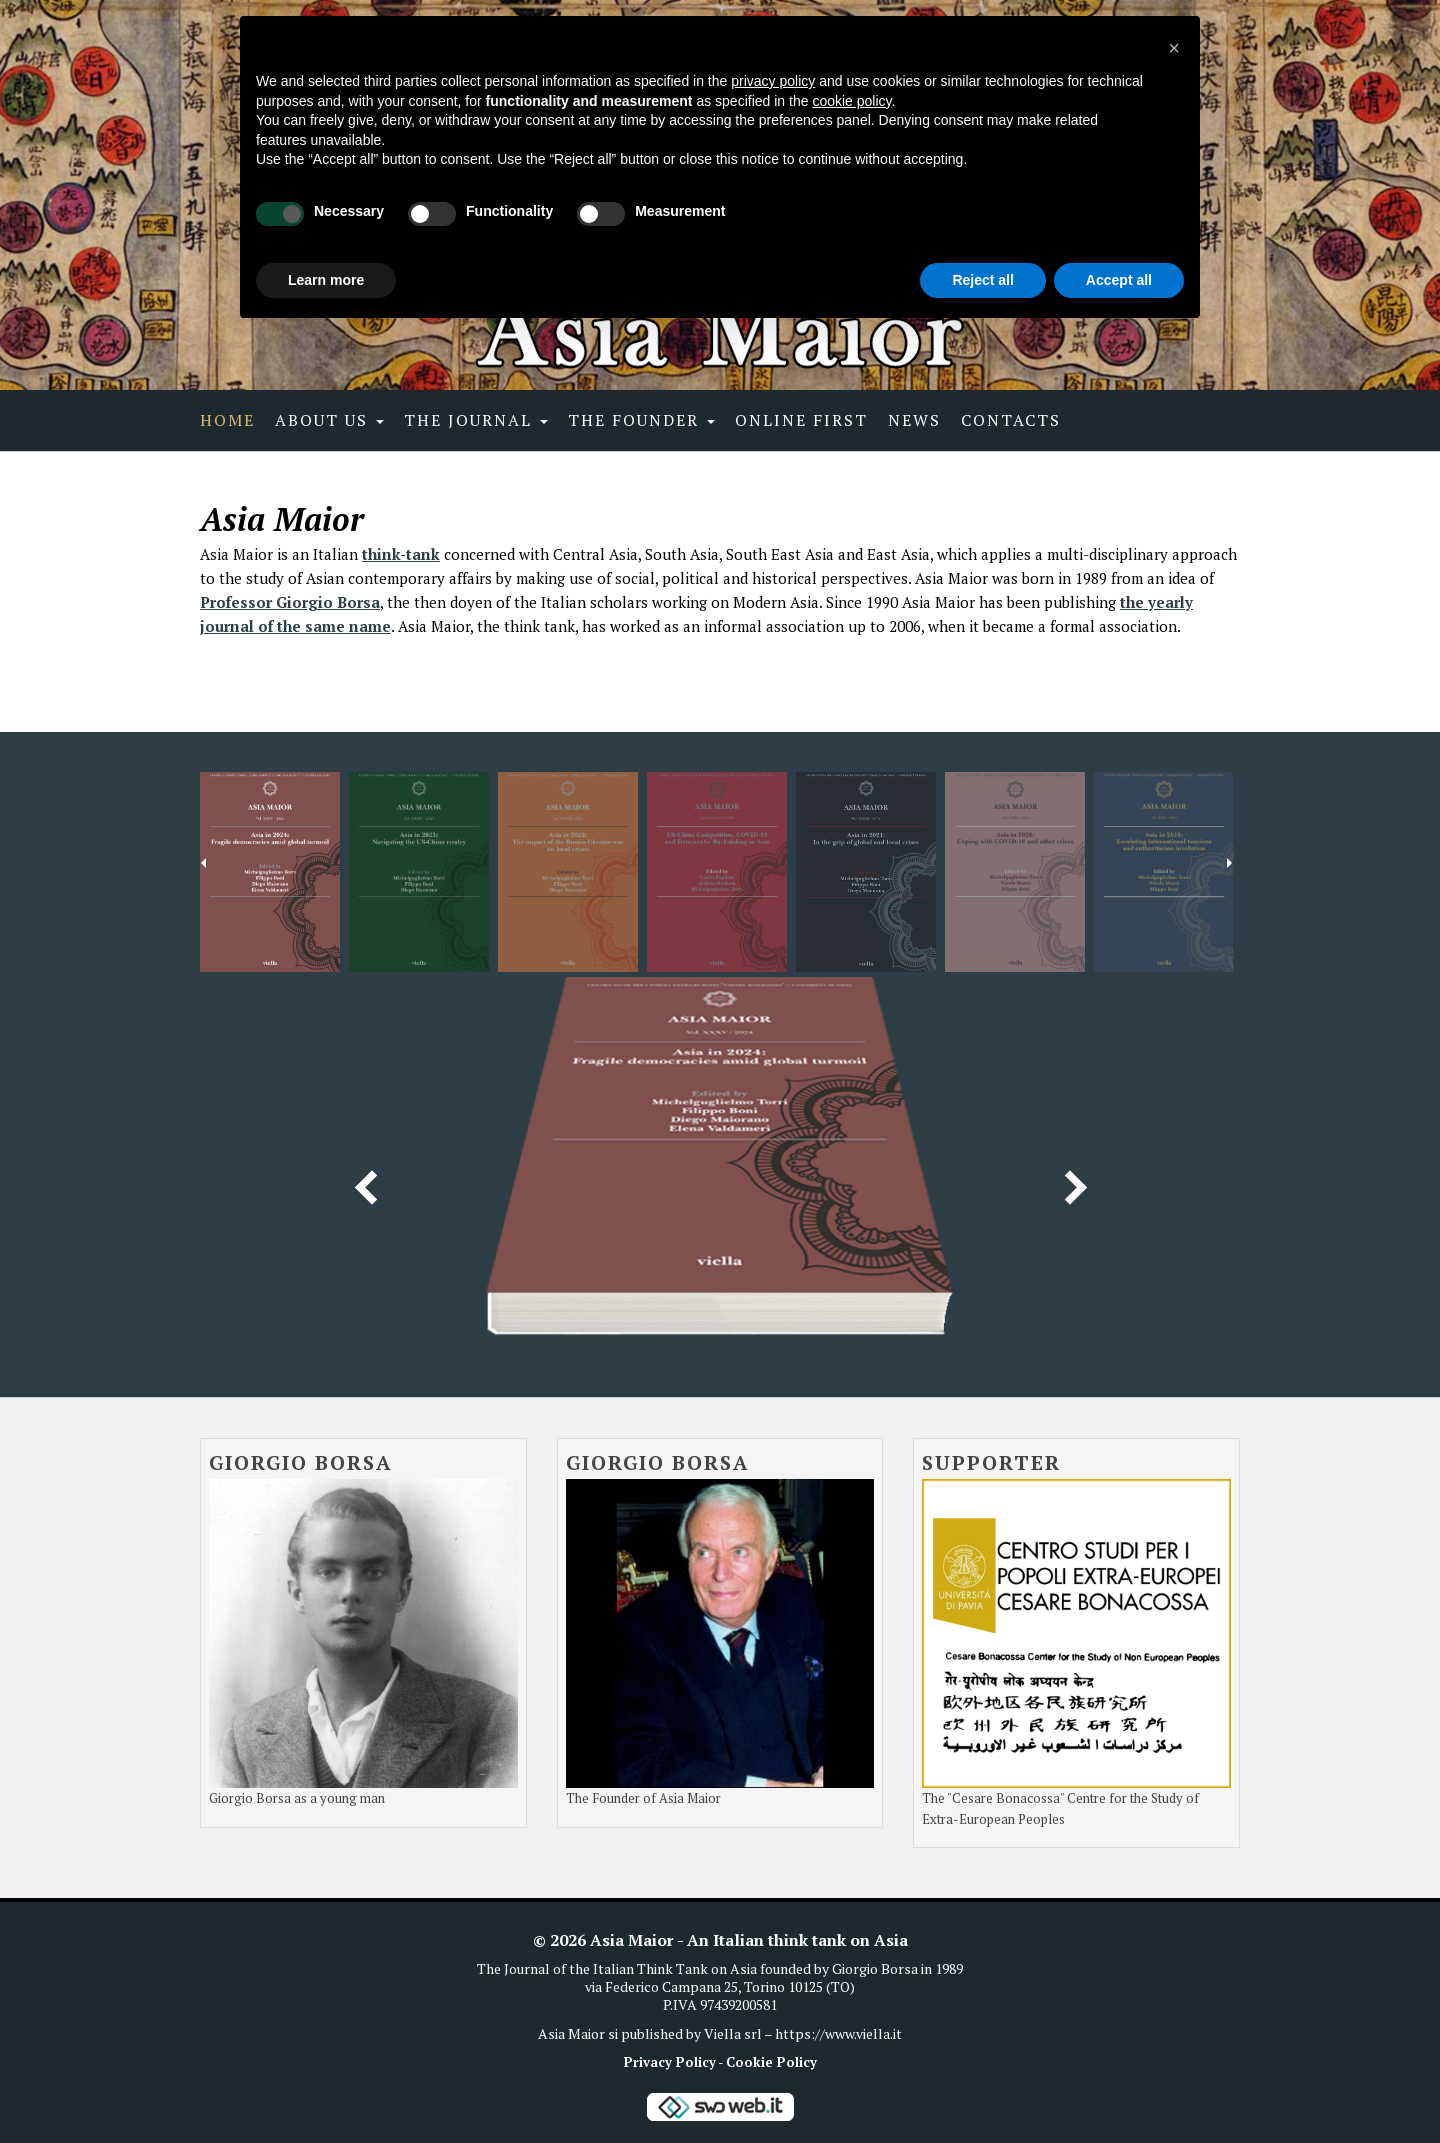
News (914, 420)
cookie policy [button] (851, 101)
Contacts (1011, 420)
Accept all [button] (1119, 280)
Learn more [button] (326, 280)
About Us (329, 420)
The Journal (476, 420)
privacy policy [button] (773, 81)
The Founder (641, 420)
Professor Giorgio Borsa (290, 602)
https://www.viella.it (838, 2033)
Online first (801, 420)
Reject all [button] (982, 280)
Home (227, 420)
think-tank (401, 554)
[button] (1174, 48)
